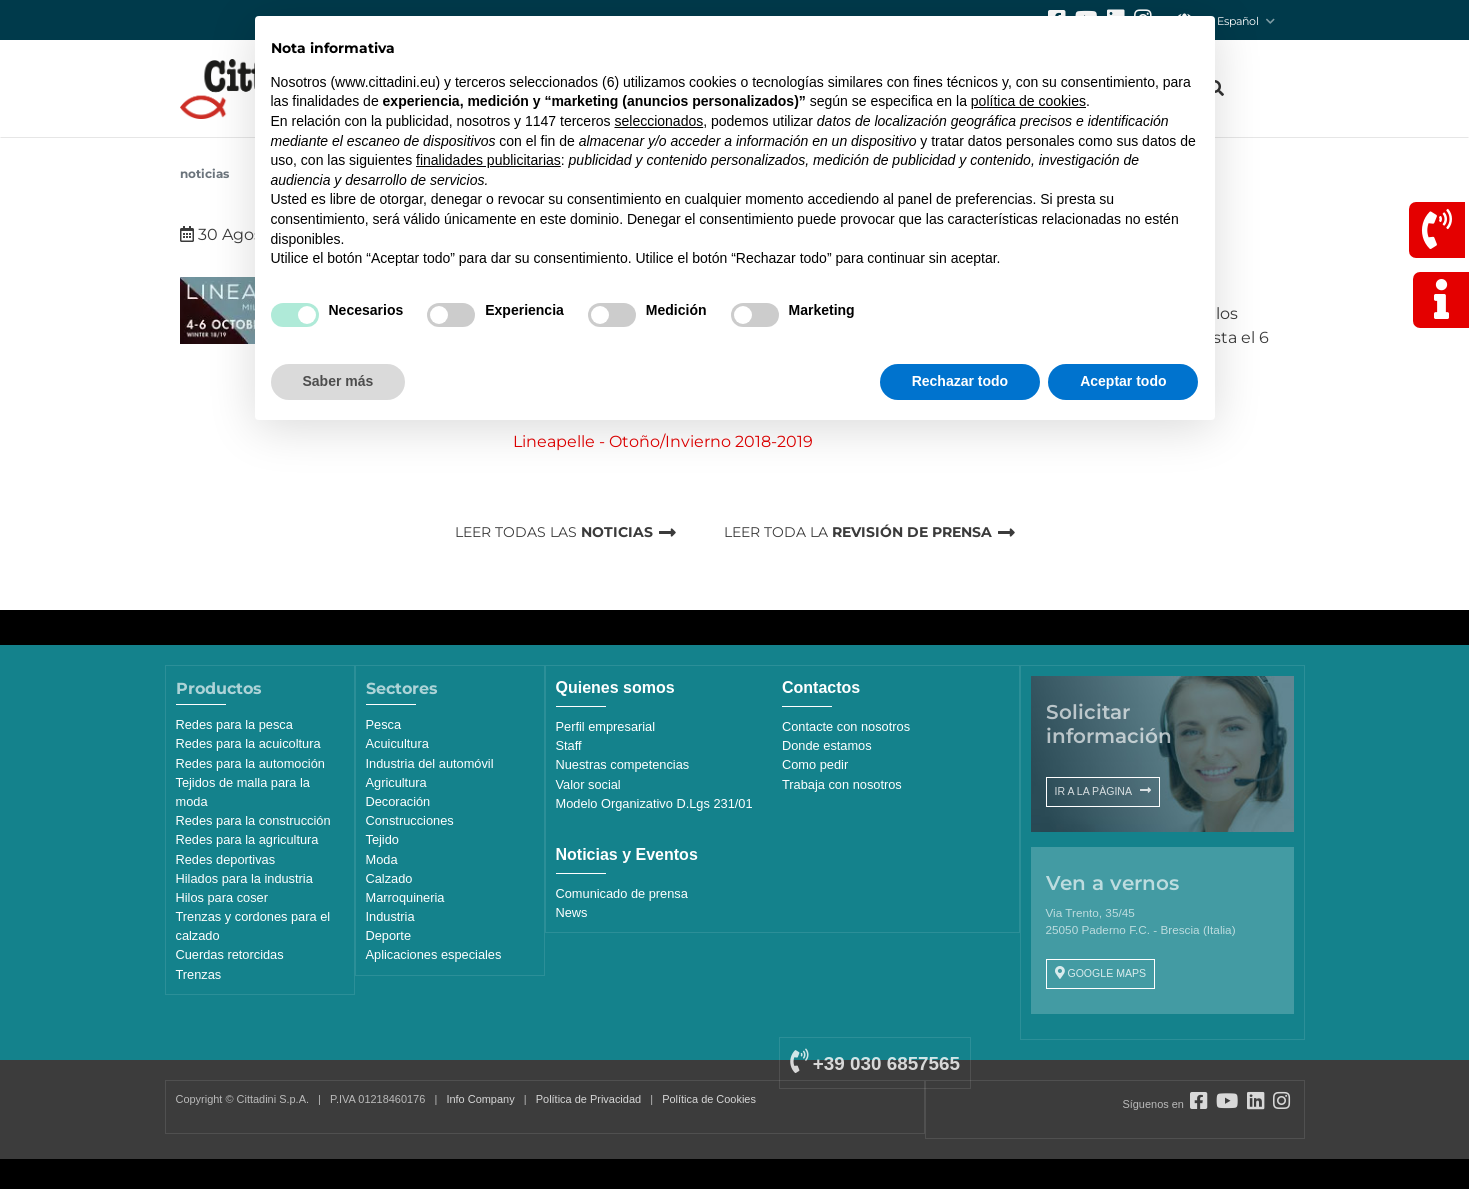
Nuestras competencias (623, 764)
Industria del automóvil (430, 763)
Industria (390, 916)
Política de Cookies (709, 1099)
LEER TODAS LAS (554, 532)
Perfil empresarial (606, 726)
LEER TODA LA (858, 532)
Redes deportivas (226, 859)
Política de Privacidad (588, 1099)
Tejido (382, 839)
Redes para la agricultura (247, 839)
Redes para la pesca (234, 724)
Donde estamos (827, 745)
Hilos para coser (222, 897)
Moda (382, 859)
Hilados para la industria (244, 878)
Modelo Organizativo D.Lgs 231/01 (654, 803)
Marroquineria (405, 897)
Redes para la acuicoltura (248, 743)
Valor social (588, 784)
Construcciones (410, 820)
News (572, 912)
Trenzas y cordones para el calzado (253, 926)
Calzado (389, 878)
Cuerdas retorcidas (230, 954)
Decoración (398, 801)
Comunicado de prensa (622, 893)
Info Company (480, 1099)
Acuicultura (397, 743)
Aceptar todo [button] (1123, 381)
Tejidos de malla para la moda (243, 792)
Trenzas (199, 974)
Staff (569, 745)
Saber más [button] (338, 381)
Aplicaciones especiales (434, 954)
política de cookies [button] (1028, 101)
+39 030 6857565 (875, 1063)
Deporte (389, 935)
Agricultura (396, 782)
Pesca (384, 724)
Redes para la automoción (250, 763)
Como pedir (815, 764)
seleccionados (658, 121)
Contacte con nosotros (846, 726)
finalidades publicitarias (488, 160)
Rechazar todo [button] (960, 381)
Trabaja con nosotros (842, 784)
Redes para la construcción (253, 820)
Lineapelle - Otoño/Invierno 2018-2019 (663, 441)
